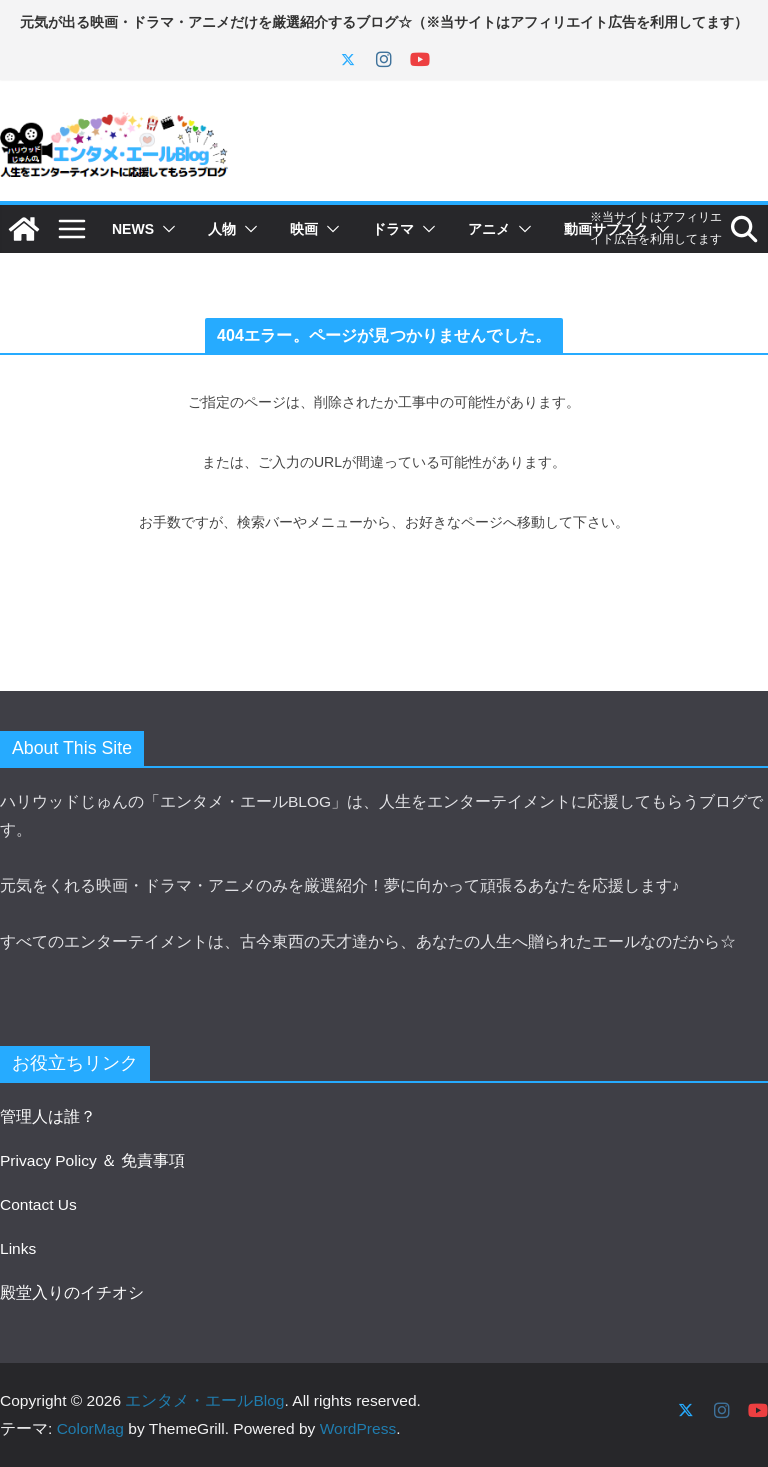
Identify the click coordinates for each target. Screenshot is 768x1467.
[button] (165, 229)
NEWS (133, 229)
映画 (304, 229)
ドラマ (393, 229)
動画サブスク (606, 229)
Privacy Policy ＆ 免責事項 (92, 1160)
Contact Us (38, 1204)
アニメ (489, 229)
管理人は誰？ (48, 1116)
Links (18, 1248)
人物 (222, 229)
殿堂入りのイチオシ (72, 1292)
